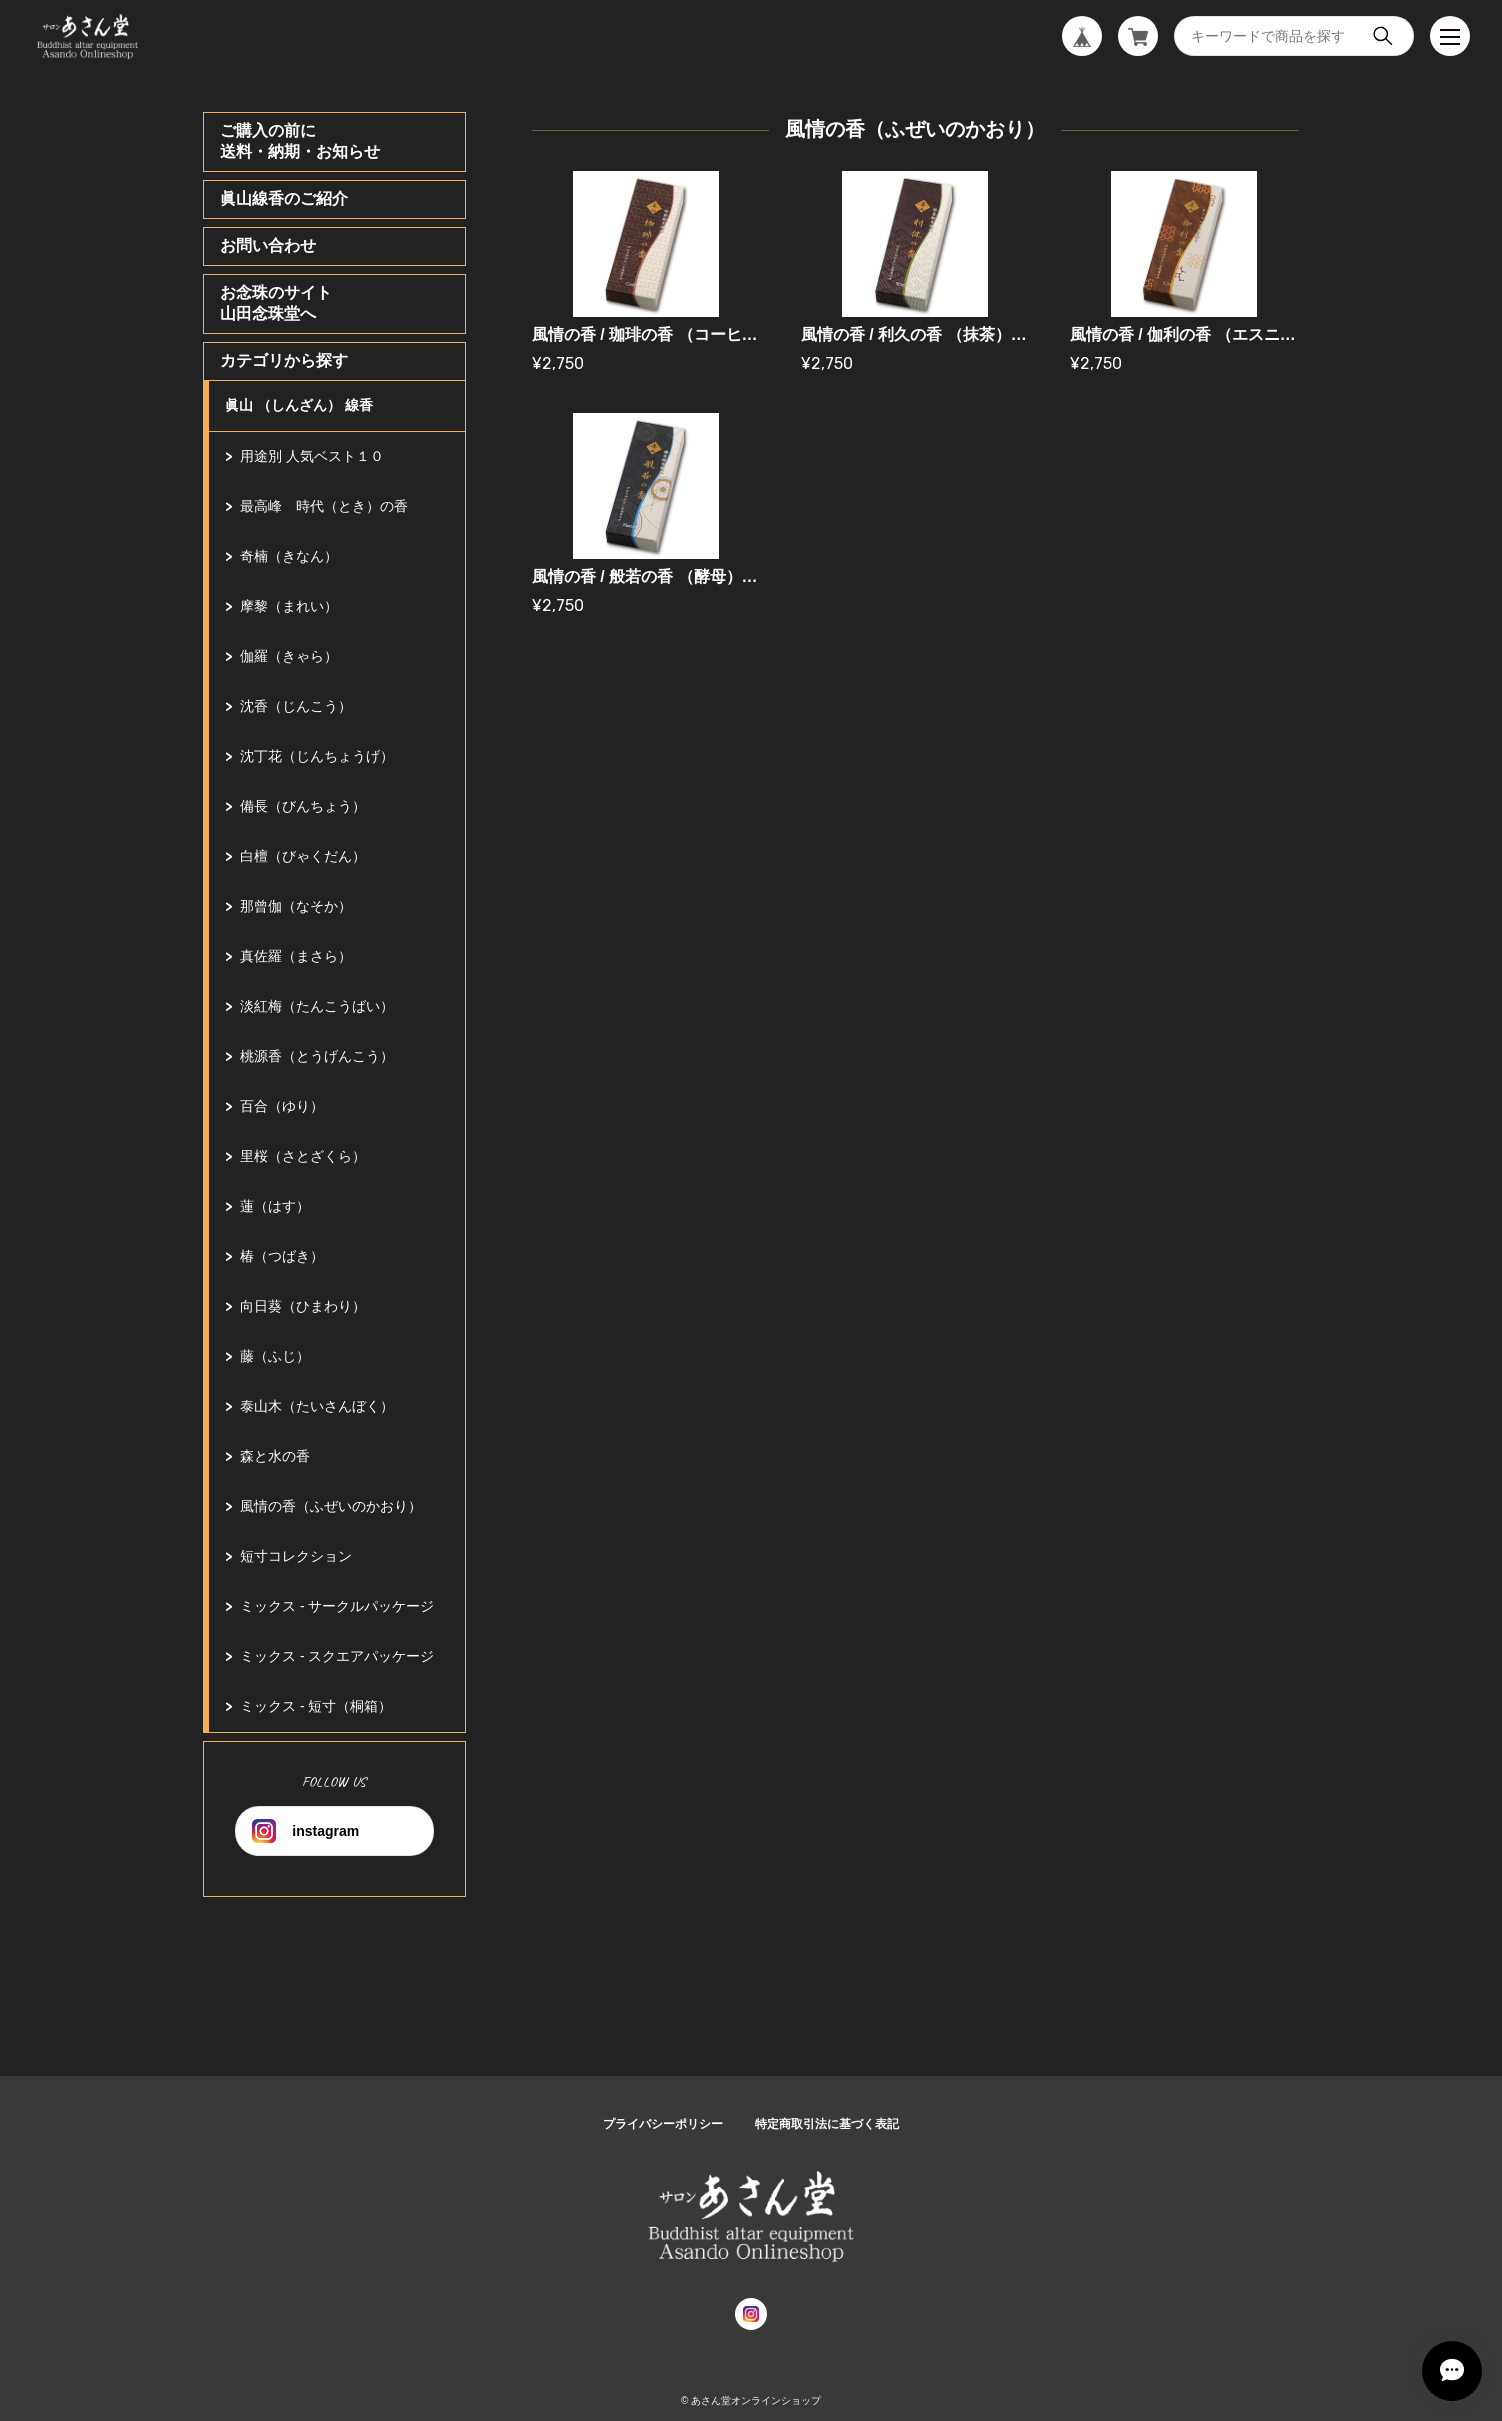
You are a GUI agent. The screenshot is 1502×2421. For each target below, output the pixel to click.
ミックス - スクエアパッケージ (337, 1656)
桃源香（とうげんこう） (317, 1056)
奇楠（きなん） (289, 556)
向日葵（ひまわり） (303, 1306)
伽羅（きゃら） (289, 656)
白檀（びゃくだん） (303, 856)
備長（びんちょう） (303, 806)
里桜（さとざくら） (303, 1156)
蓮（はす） (275, 1206)
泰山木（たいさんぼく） (317, 1406)
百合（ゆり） (282, 1106)
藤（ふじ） (275, 1356)
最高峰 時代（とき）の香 (324, 506)
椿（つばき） (282, 1256)
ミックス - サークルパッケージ (337, 1606)
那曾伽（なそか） (296, 906)
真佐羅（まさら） (296, 956)
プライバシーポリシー (663, 2124)
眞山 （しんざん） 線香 (299, 405)
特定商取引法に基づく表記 (827, 2124)
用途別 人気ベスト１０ (312, 456)
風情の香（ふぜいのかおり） (331, 1506)
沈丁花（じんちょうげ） (317, 756)
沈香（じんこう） (296, 706)
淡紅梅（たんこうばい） (317, 1006)
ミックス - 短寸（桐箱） (316, 1706)
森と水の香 (275, 1456)
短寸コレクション (296, 1556)
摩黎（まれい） (289, 606)
